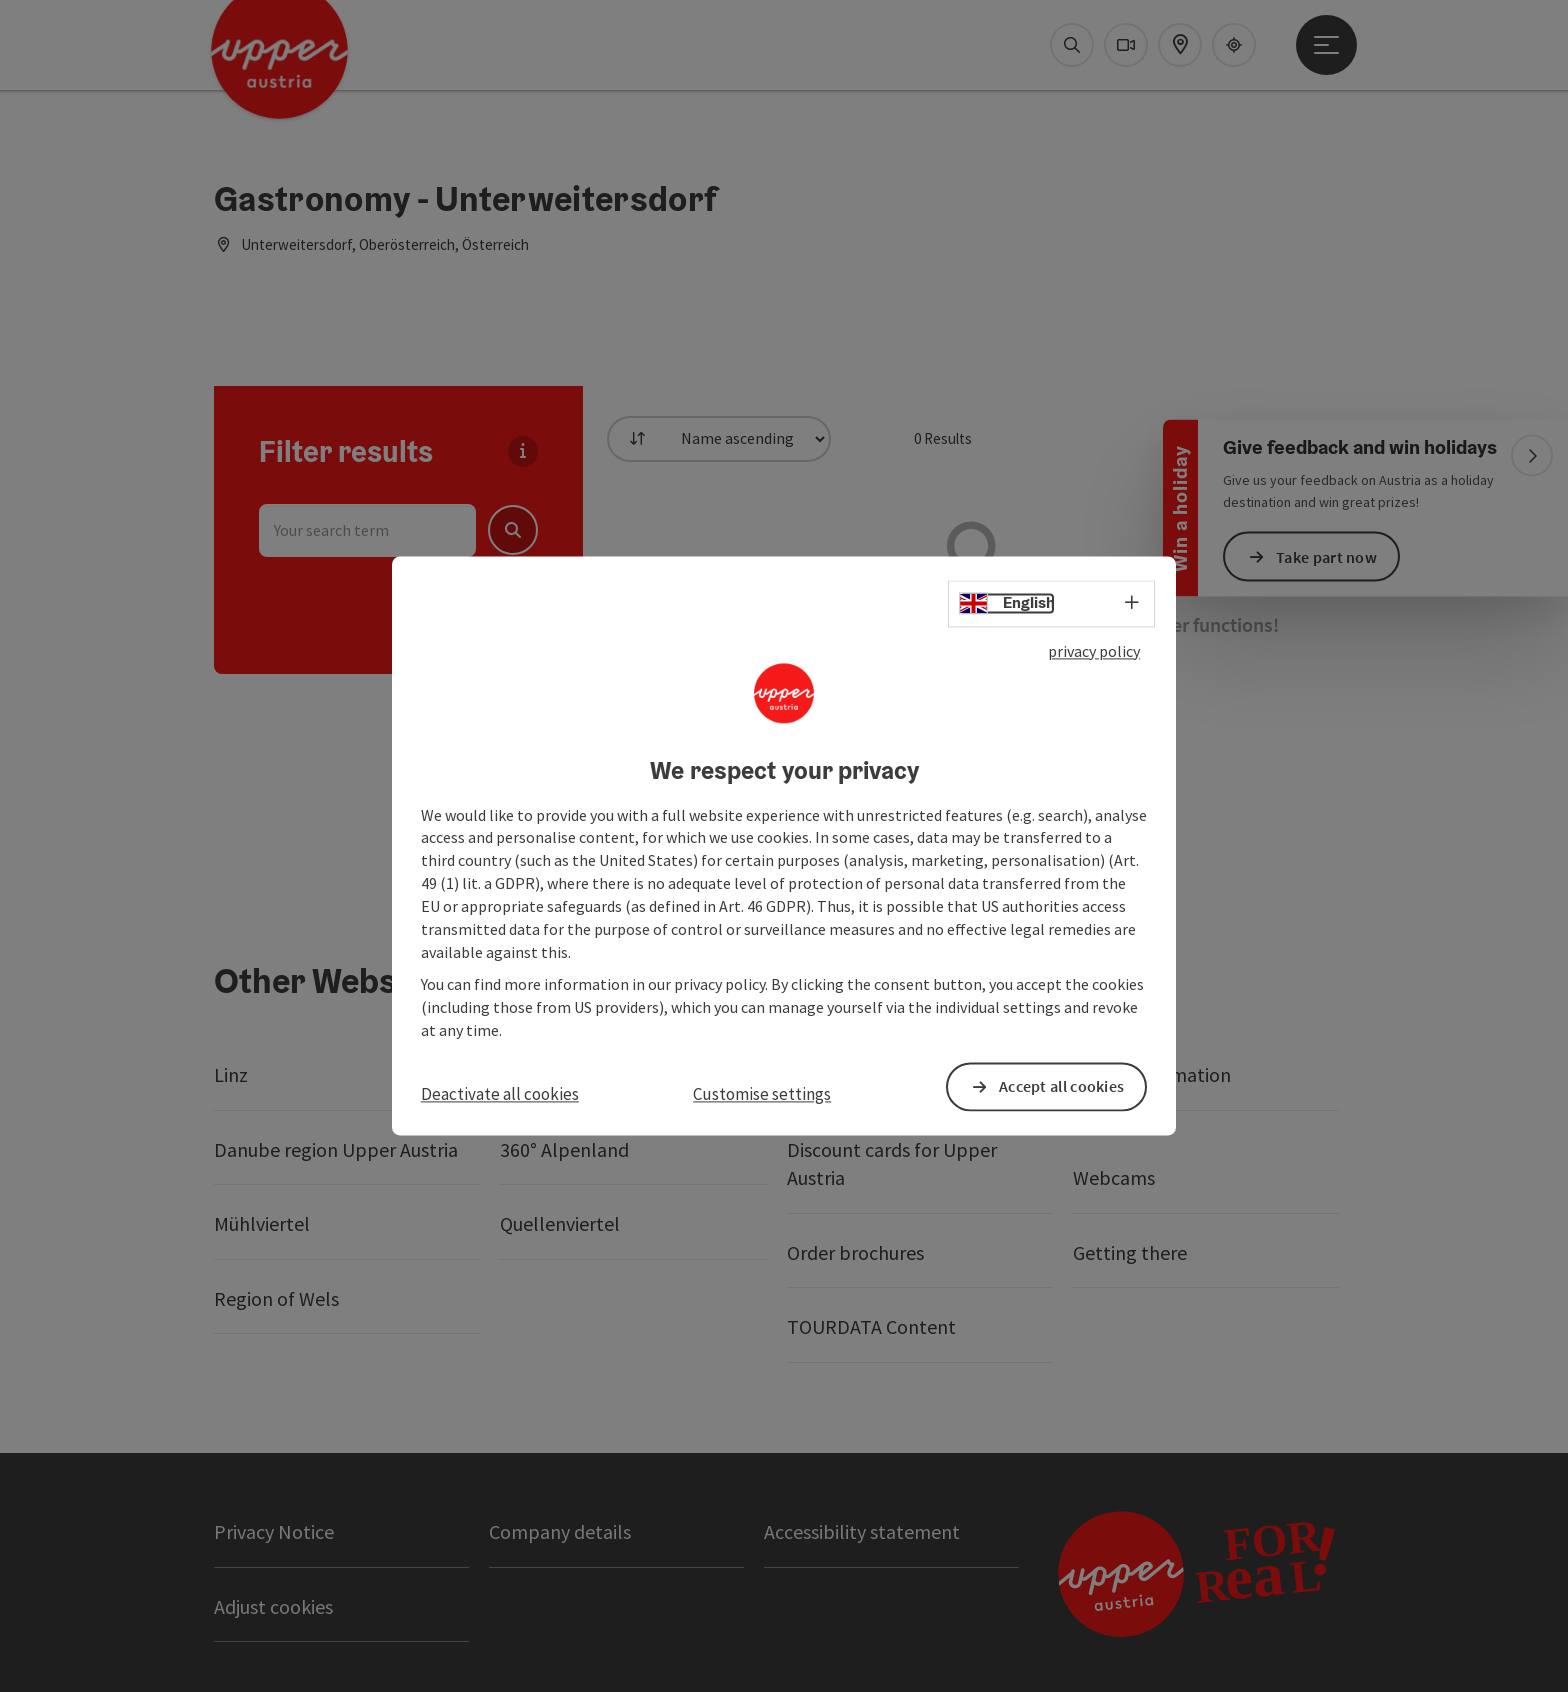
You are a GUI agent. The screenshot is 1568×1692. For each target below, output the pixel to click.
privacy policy (1094, 651)
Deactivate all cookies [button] (500, 1094)
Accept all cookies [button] (1061, 1087)
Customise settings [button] (762, 1094)
